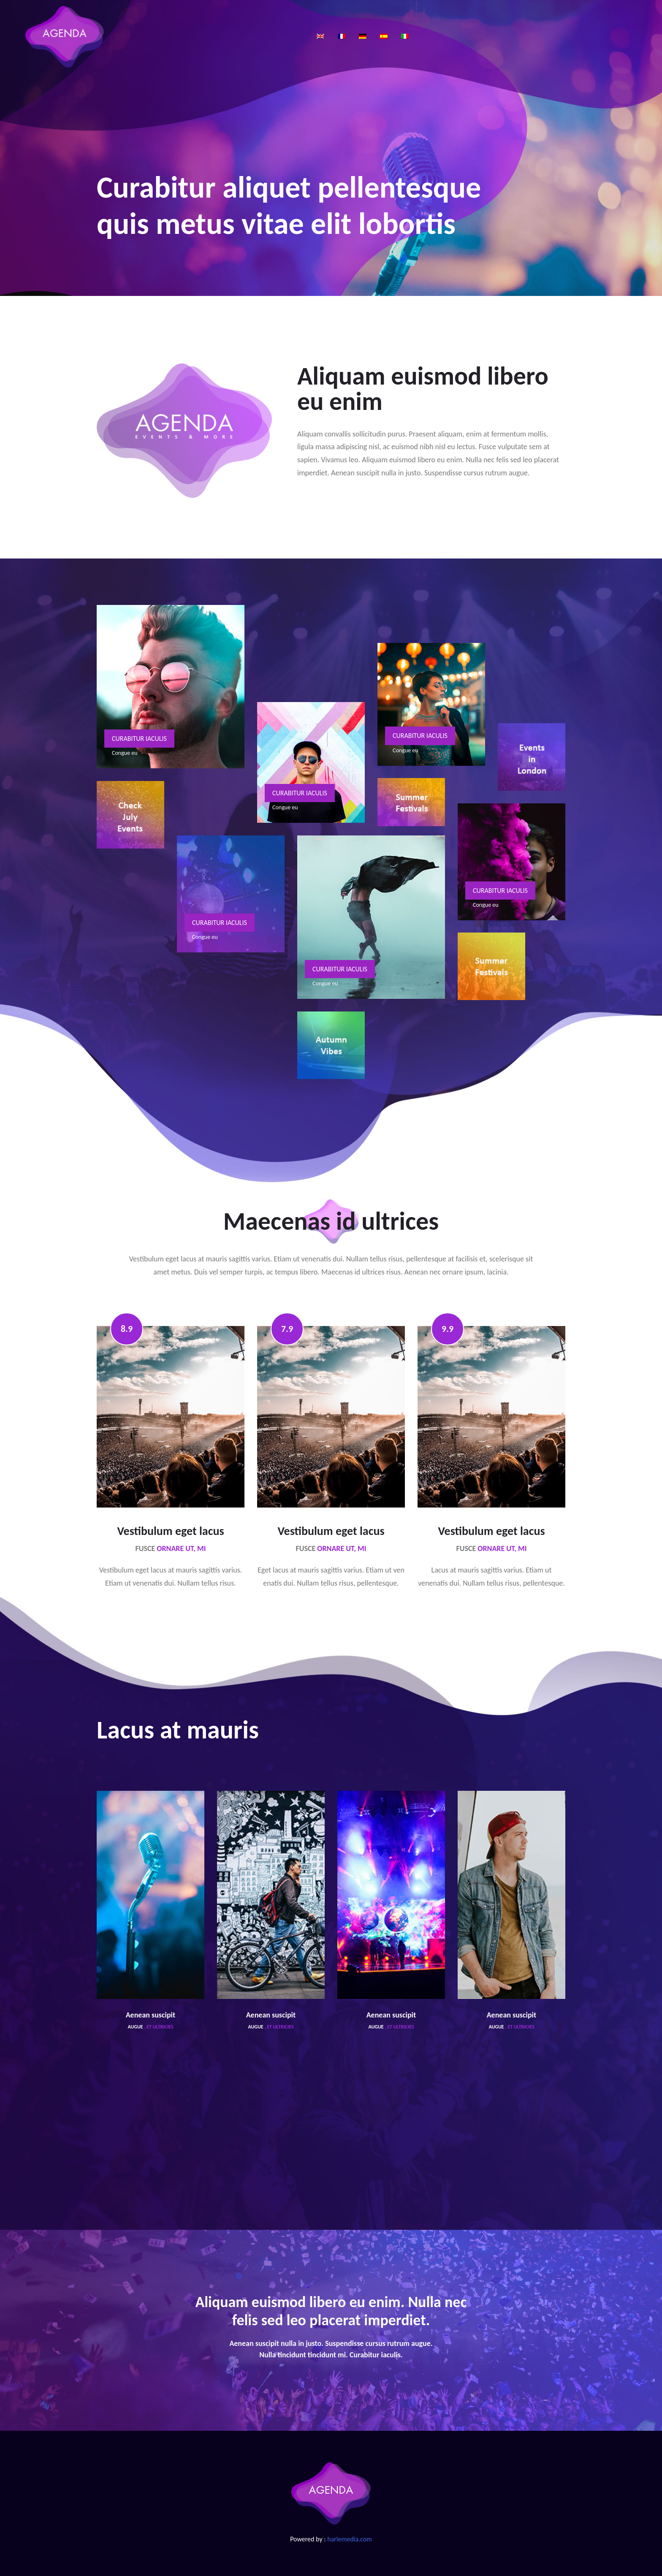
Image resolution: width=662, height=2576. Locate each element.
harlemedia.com (349, 2539)
